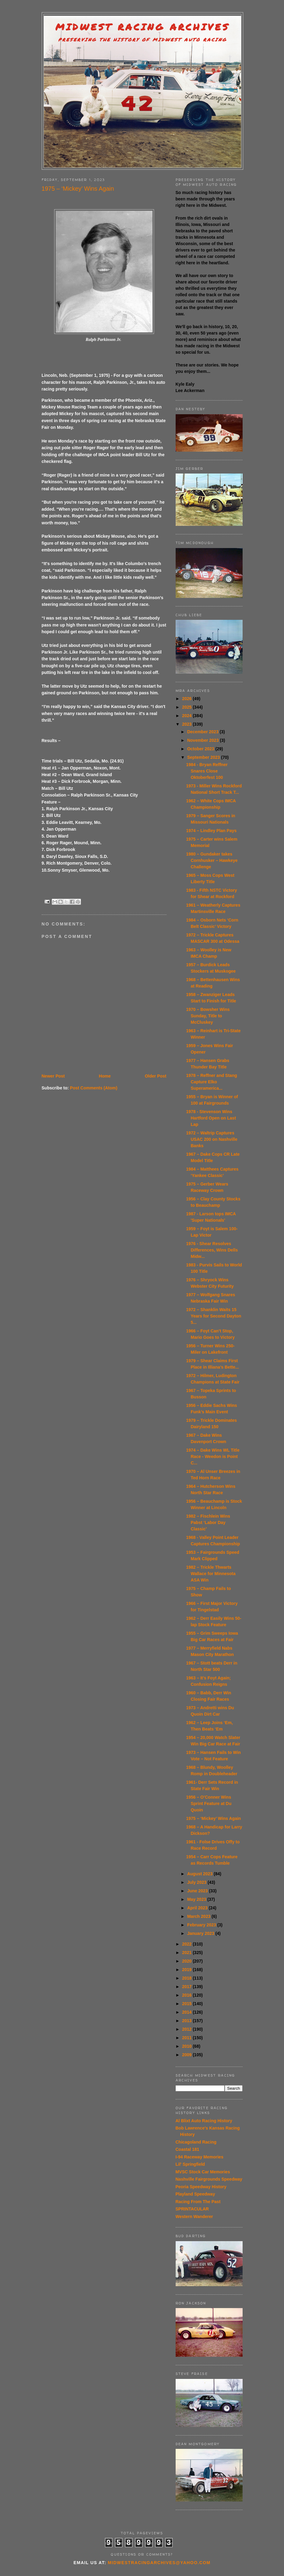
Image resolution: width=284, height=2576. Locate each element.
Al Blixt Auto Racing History (204, 2120)
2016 (187, 1995)
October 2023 (201, 748)
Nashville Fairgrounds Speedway (209, 2179)
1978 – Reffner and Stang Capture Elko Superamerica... (211, 1082)
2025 (187, 707)
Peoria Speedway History (201, 2186)
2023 (187, 724)
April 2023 (198, 1907)
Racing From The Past (198, 2201)
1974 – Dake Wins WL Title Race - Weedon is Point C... (212, 1456)
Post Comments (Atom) (93, 1087)
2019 (187, 1969)
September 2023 (204, 757)
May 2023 (197, 1899)
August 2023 (200, 1873)
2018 (187, 1978)
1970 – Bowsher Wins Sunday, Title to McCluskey (208, 1016)
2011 (187, 2037)
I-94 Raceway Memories (199, 2156)
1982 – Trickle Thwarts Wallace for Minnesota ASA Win (210, 1573)
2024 (187, 715)
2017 (187, 1986)
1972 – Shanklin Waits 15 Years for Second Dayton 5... (213, 1316)
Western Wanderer (194, 2216)
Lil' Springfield (190, 2164)
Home (105, 1076)
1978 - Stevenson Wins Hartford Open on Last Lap (211, 1118)
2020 (187, 1961)
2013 (187, 2020)
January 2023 (201, 1933)
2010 (187, 2046)
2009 (187, 2054)
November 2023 (203, 740)
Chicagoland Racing (196, 2142)
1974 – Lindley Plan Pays (211, 830)
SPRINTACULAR (192, 2208)
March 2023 (199, 1916)
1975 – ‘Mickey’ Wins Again (213, 1818)
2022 (187, 1944)
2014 (187, 2012)
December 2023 (203, 731)
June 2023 (198, 1890)
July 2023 (197, 1882)
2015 (187, 2003)
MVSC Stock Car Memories (203, 2171)
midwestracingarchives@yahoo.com (159, 2562)
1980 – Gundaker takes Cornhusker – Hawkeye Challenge (211, 860)
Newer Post (53, 1076)
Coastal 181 (187, 2149)
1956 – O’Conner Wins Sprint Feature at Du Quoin (208, 1803)
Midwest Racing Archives (142, 26)
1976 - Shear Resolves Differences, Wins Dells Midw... (212, 1250)
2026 (187, 698)
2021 (187, 1952)
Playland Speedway (195, 2194)
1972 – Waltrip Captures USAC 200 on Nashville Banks (211, 1139)
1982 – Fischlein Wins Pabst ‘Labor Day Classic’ (208, 1522)
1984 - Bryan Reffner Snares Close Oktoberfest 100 (206, 771)
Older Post (156, 1076)
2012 (187, 2029)
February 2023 (202, 1924)
